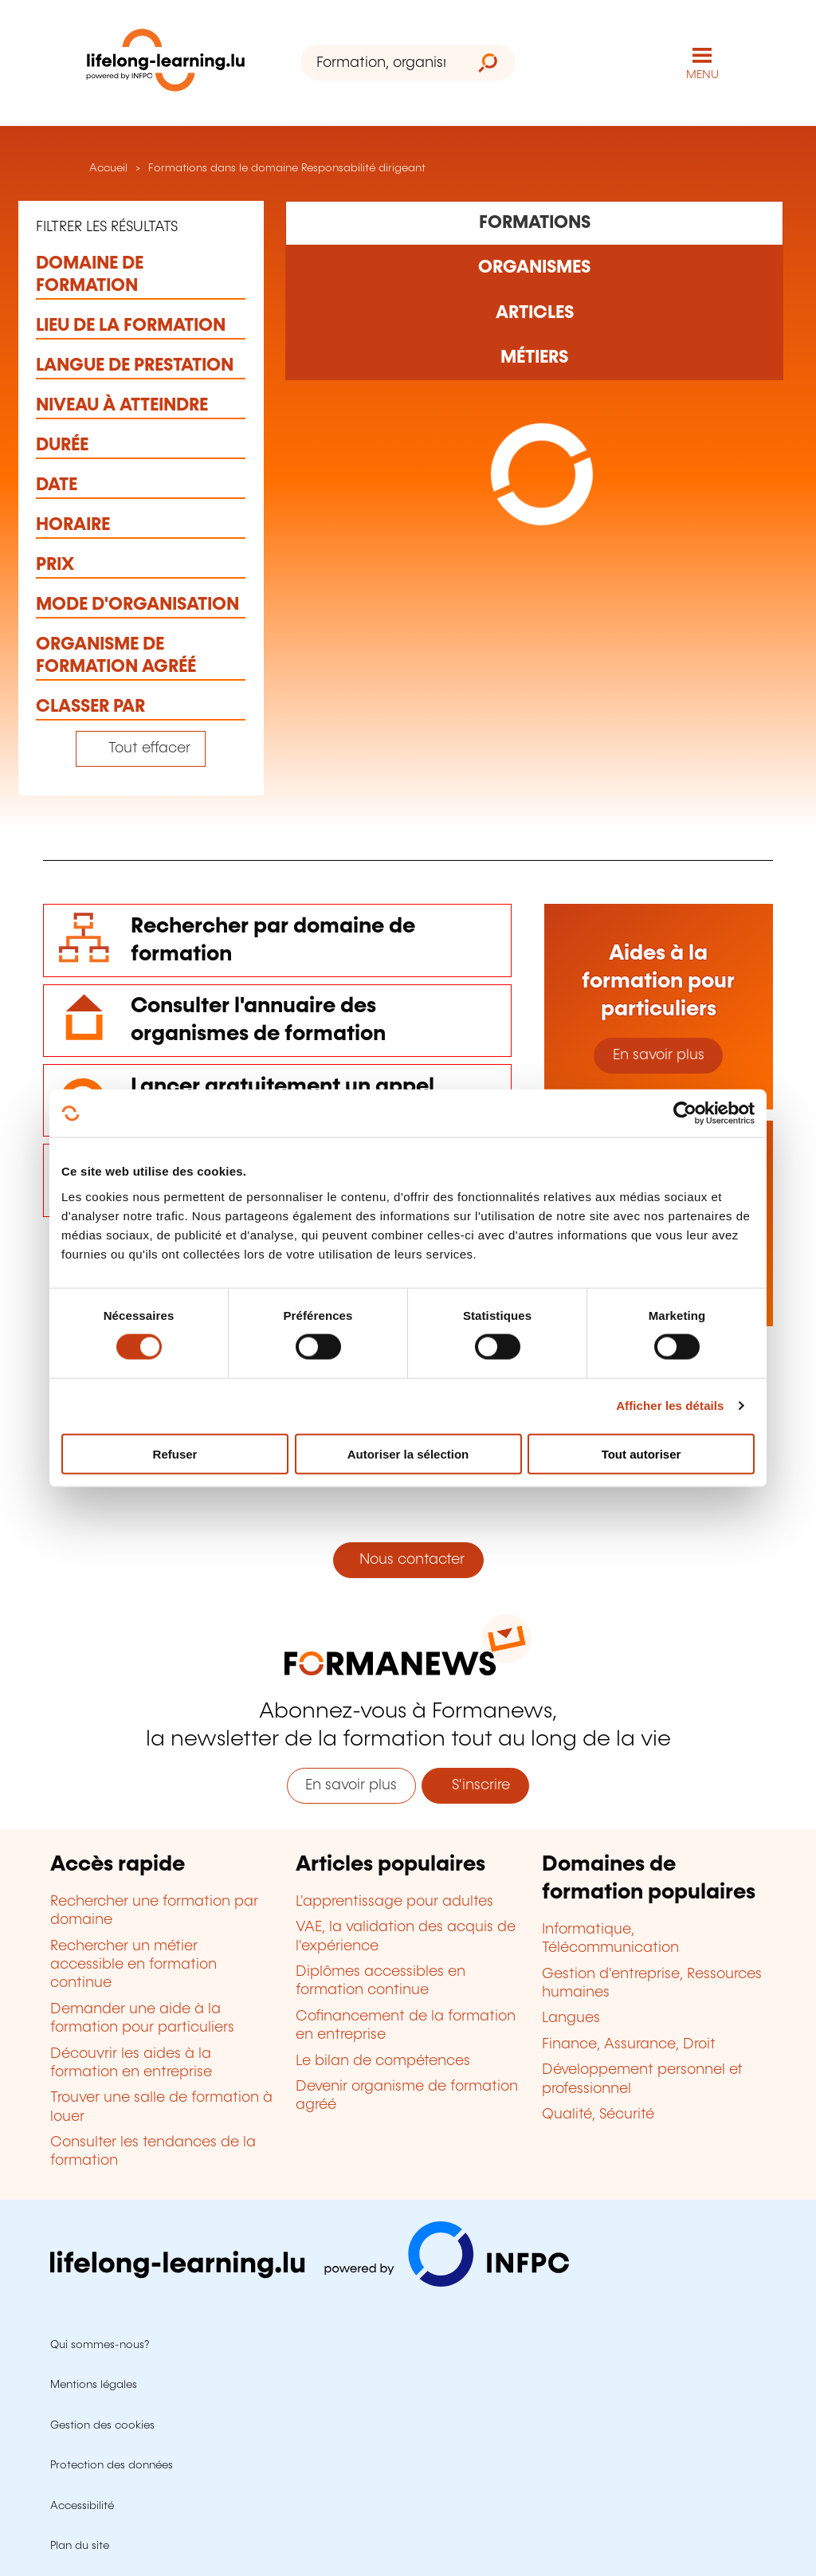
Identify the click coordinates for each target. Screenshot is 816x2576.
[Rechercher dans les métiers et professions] (534, 358)
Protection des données (111, 2465)
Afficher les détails (670, 1405)
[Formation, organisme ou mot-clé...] (380, 62)
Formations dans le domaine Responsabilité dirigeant (287, 168)
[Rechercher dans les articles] (534, 312)
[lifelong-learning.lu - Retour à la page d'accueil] (165, 63)
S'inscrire (475, 1785)
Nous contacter (408, 1560)
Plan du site (79, 2545)
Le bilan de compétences (383, 2061)
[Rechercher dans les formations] (534, 223)
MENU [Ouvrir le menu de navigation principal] (702, 74)
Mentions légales (93, 2384)
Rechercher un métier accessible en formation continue (133, 1965)
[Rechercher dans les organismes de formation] (534, 267)
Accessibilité (82, 2505)
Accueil (107, 168)
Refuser (175, 1453)
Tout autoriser (641, 1453)
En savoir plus (658, 1055)
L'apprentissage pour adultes (394, 1902)
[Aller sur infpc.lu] (309, 2283)
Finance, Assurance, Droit (629, 2044)
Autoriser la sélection (408, 1453)
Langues (571, 2018)
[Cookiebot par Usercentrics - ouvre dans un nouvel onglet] (685, 1113)
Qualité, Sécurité (598, 2114)
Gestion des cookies (102, 2425)
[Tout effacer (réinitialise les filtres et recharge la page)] (141, 749)
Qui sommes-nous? (99, 2344)
